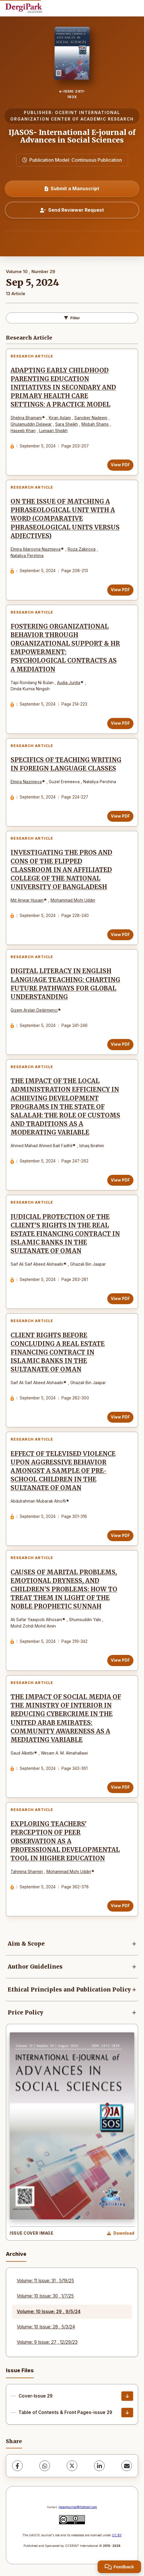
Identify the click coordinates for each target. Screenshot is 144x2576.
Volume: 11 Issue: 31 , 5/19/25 (45, 2280)
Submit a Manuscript (72, 188)
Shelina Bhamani (26, 417)
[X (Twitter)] (72, 2465)
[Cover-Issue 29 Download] (127, 2396)
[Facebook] (17, 2465)
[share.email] (126, 2465)
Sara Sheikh (66, 424)
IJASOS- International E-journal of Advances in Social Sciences (72, 136)
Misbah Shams (95, 424)
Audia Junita (68, 682)
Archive (16, 2254)
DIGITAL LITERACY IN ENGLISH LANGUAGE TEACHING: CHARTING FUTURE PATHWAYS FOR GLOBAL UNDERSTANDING (65, 983)
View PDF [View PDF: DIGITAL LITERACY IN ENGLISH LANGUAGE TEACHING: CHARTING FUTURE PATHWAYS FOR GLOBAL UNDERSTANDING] (120, 1044)
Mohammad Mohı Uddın (73, 900)
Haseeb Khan (23, 430)
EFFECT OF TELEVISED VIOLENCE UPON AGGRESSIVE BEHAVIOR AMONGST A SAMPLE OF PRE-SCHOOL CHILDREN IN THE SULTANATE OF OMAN (63, 1471)
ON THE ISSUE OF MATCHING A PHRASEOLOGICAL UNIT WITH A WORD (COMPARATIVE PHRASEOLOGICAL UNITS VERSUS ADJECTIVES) (65, 518)
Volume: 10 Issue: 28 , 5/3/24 (46, 2327)
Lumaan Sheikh (53, 430)
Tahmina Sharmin (27, 1871)
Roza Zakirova (82, 549)
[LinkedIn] (99, 2465)
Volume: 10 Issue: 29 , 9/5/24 (49, 2311)
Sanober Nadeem (90, 417)
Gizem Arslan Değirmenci (34, 1010)
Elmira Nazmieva (26, 781)
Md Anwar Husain (27, 900)
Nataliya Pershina (27, 555)
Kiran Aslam (60, 417)
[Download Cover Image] (120, 2233)
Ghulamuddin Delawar (31, 424)
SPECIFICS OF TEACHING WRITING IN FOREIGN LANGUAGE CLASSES (66, 764)
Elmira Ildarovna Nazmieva (36, 549)
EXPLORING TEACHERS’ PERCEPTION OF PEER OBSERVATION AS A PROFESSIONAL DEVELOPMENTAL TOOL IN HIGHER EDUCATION (65, 1841)
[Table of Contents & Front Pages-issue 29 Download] (127, 2412)
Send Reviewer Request (72, 210)
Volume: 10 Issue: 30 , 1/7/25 (45, 2296)
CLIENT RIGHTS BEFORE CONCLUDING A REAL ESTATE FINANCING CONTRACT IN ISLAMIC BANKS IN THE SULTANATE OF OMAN (58, 1352)
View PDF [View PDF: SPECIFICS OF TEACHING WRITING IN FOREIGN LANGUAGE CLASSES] (120, 816)
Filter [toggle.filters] (72, 318)
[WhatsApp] (44, 2465)
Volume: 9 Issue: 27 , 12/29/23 (47, 2342)
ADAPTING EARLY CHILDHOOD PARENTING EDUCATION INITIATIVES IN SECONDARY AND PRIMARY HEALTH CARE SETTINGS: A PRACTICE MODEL (63, 387)
